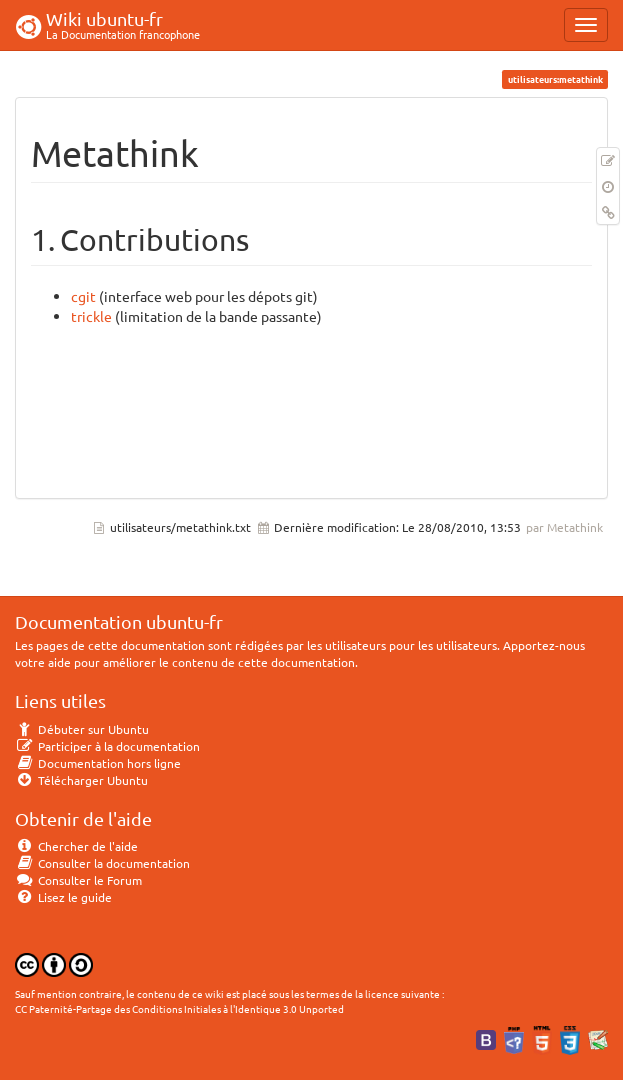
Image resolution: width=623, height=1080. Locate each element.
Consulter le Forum (78, 880)
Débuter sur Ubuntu (82, 729)
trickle (91, 316)
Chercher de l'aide (76, 846)
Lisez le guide (63, 897)
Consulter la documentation (102, 863)
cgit (83, 296)
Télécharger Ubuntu (81, 780)
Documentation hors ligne (98, 763)
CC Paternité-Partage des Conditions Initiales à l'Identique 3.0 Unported (179, 1008)
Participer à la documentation (107, 746)
